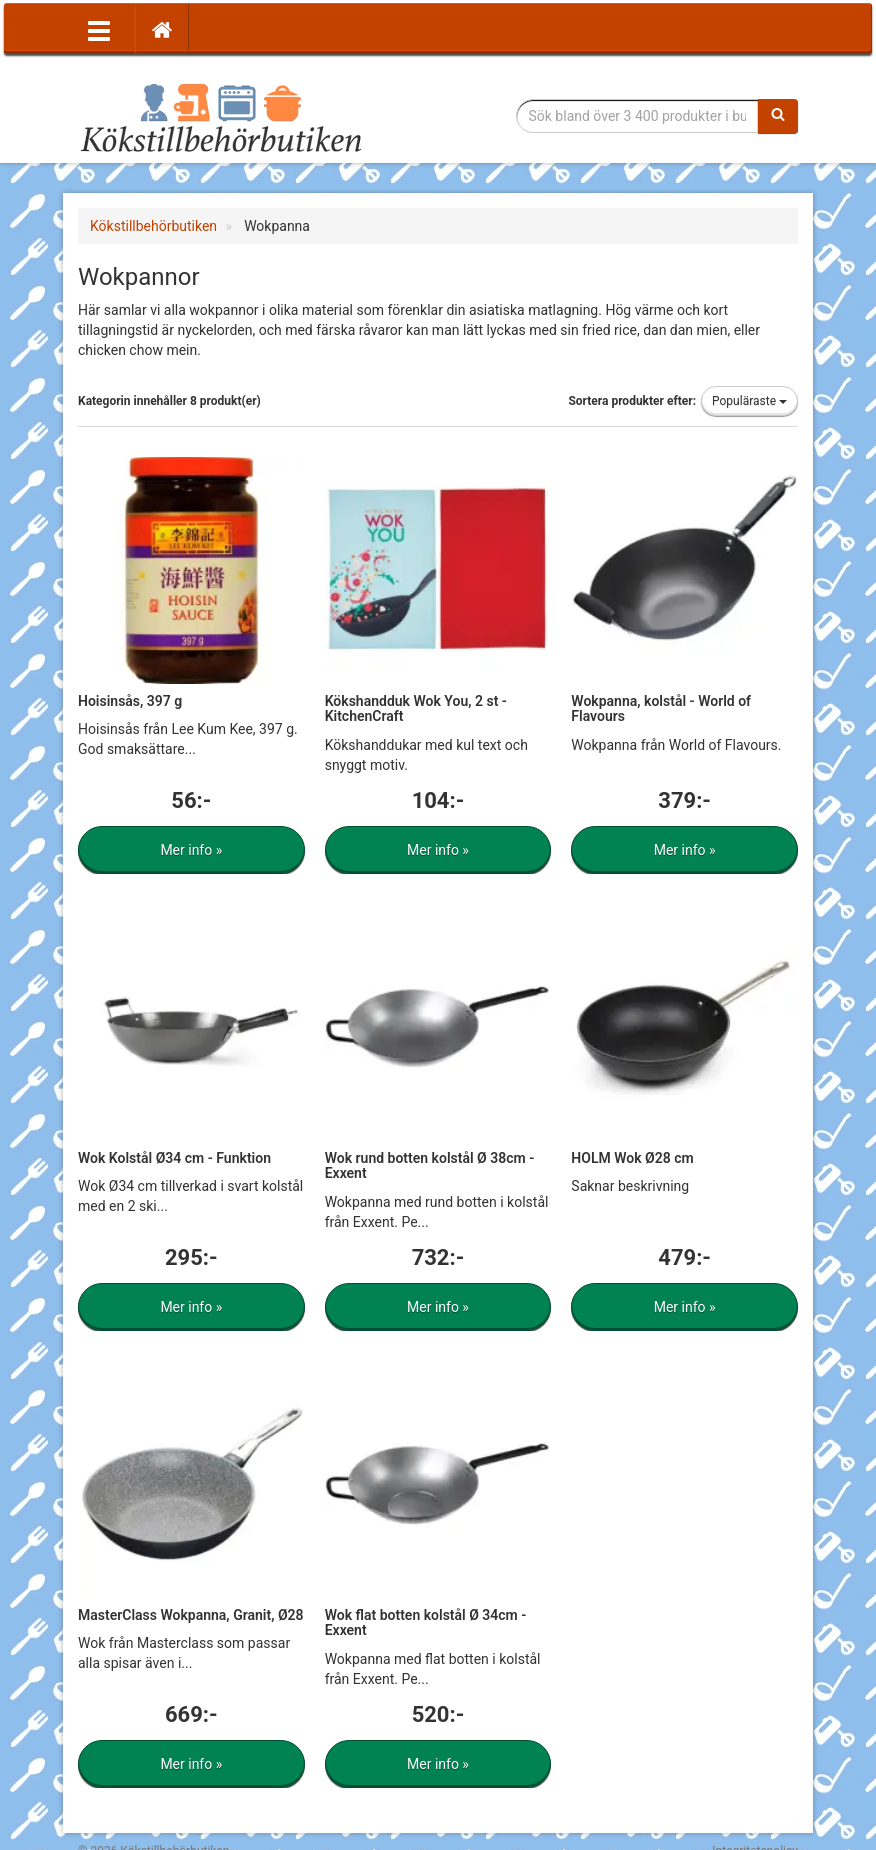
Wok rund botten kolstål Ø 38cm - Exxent (430, 1165)
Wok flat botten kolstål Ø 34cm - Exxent (426, 1622)
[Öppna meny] (99, 29)
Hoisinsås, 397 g (130, 701)
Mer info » (191, 850)
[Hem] (162, 29)
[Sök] (778, 116)
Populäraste (749, 401)
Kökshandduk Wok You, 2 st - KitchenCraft (416, 708)
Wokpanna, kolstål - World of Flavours (661, 708)
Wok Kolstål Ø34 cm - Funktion (174, 1158)
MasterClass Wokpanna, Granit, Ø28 (191, 1615)
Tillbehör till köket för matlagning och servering (220, 116)
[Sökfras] (638, 116)
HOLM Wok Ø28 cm (632, 1158)
